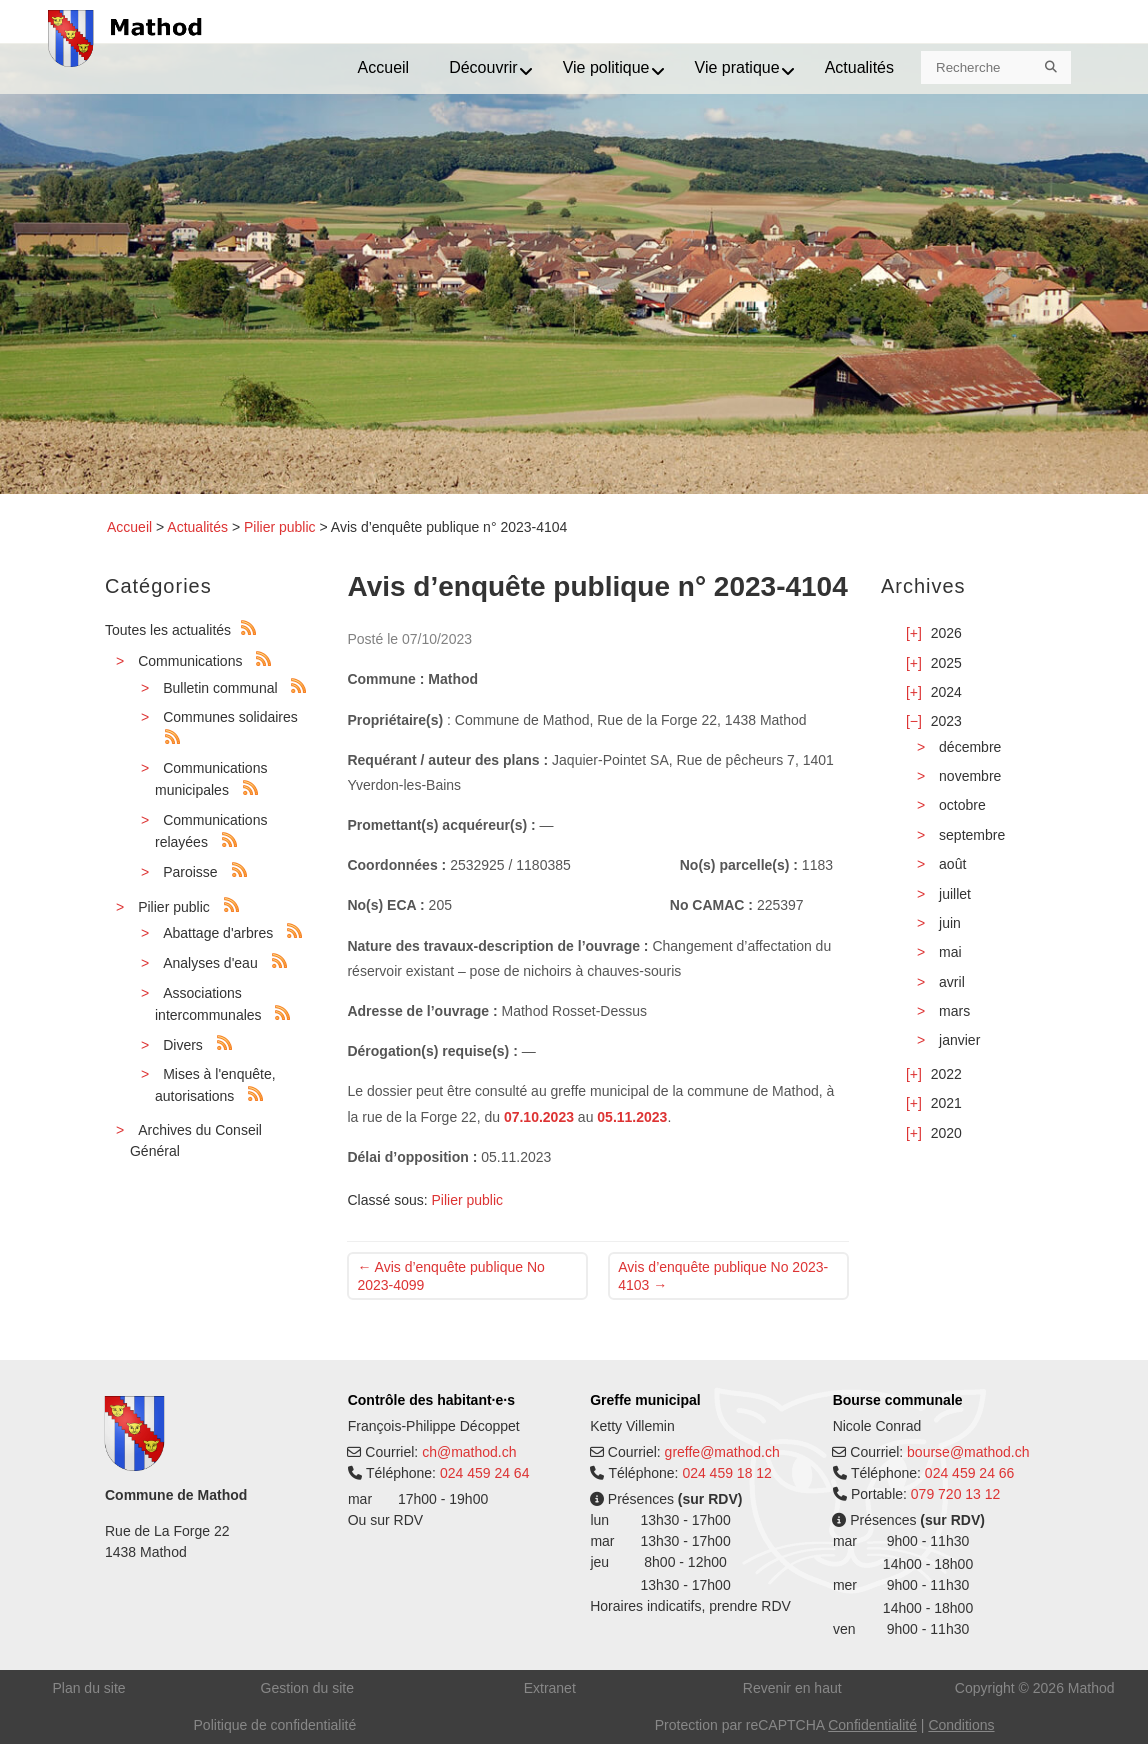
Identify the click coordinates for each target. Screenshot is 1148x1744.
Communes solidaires (230, 717)
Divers (183, 1045)
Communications (190, 661)
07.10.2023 (539, 1117)
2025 (946, 663)
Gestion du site (307, 1688)
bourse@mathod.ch (968, 1452)
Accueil (129, 527)
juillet (955, 894)
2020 (946, 1133)
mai (950, 952)
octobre (962, 805)
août (952, 864)
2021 (946, 1103)
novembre (970, 776)
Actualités (197, 527)
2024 (946, 692)
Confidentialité (872, 1725)
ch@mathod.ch (469, 1452)
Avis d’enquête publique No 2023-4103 (723, 1276)
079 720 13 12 (956, 1494)
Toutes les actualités (168, 630)
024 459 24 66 (970, 1473)
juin (950, 923)
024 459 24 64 (485, 1473)
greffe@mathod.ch (722, 1452)
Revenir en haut (792, 1688)
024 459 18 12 (727, 1473)
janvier (959, 1040)
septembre (972, 835)
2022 (946, 1074)
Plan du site (88, 1688)
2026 (946, 633)
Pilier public (280, 527)
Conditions (961, 1725)
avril (952, 982)
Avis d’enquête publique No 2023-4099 (450, 1276)
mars (954, 1011)
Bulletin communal (220, 688)
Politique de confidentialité (275, 1725)
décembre (970, 747)
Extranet (550, 1688)
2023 (946, 721)
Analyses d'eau (210, 963)
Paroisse (190, 872)
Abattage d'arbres (218, 933)
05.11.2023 (632, 1117)
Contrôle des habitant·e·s (431, 1400)
